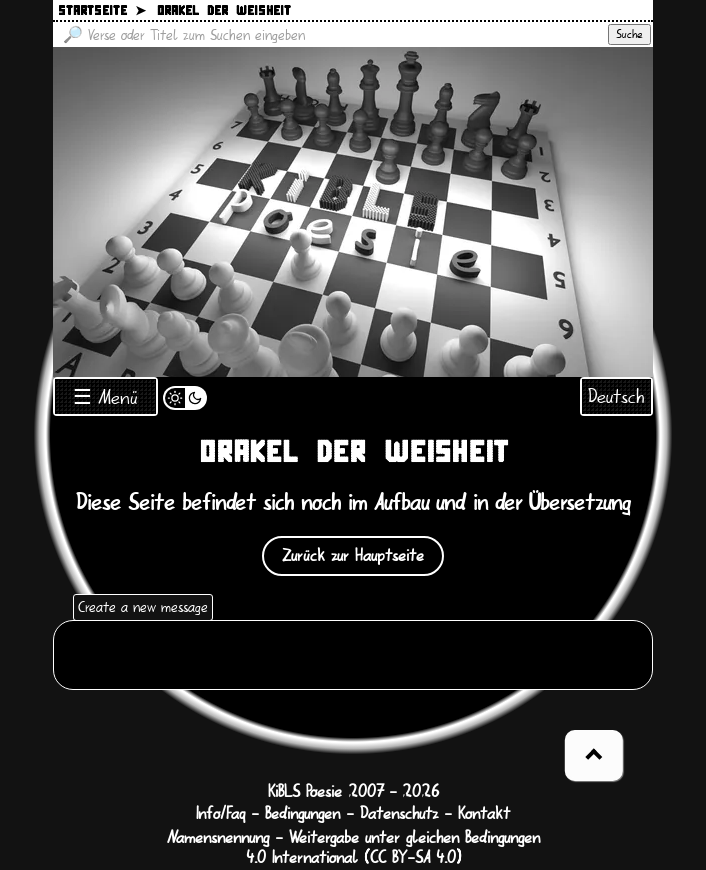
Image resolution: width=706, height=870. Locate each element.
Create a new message (143, 607)
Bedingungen (302, 814)
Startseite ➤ (102, 11)
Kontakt (484, 814)
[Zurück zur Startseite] (353, 212)
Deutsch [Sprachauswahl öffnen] (616, 396)
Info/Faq (220, 814)
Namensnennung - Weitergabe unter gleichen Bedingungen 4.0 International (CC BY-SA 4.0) (353, 848)
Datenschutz (399, 814)
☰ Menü (105, 397)
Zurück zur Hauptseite (353, 556)
